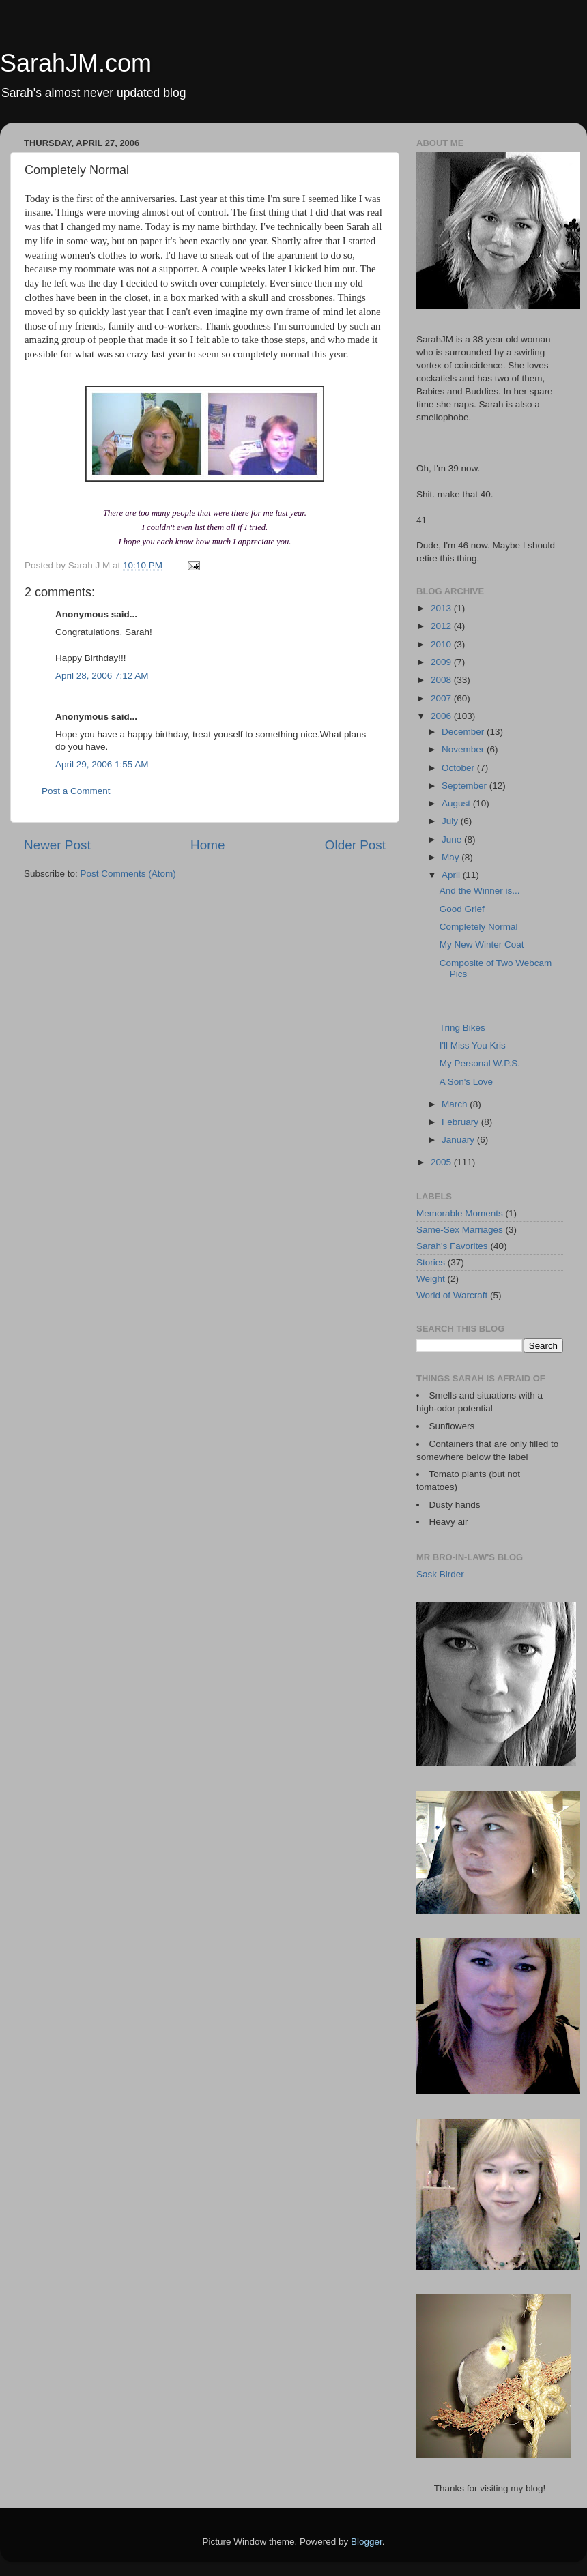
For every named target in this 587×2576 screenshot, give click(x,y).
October (459, 768)
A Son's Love (466, 1082)
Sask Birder (440, 1574)
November (464, 749)
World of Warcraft (451, 1295)
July (451, 821)
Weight (430, 1279)
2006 (442, 716)
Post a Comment (76, 791)
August (457, 803)
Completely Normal (479, 927)
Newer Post (57, 845)
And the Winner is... (480, 891)
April (452, 875)
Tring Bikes (462, 1028)
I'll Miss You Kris (473, 1045)
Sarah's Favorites (452, 1246)
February (461, 1122)
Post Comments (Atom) (128, 873)
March (456, 1104)
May (451, 857)
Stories (430, 1262)
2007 (442, 698)
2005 (442, 1162)
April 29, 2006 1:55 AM (102, 764)
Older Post (355, 845)
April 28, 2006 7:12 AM (102, 676)
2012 (442, 626)
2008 (442, 680)
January (459, 1140)
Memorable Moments (459, 1213)
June (453, 839)
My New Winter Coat (482, 944)
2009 (442, 662)
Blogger (366, 2541)
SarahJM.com (76, 63)
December (464, 732)
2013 (442, 608)
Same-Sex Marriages (459, 1230)
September (465, 785)
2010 (442, 644)
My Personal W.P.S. (480, 1063)
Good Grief (462, 909)
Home (207, 845)
